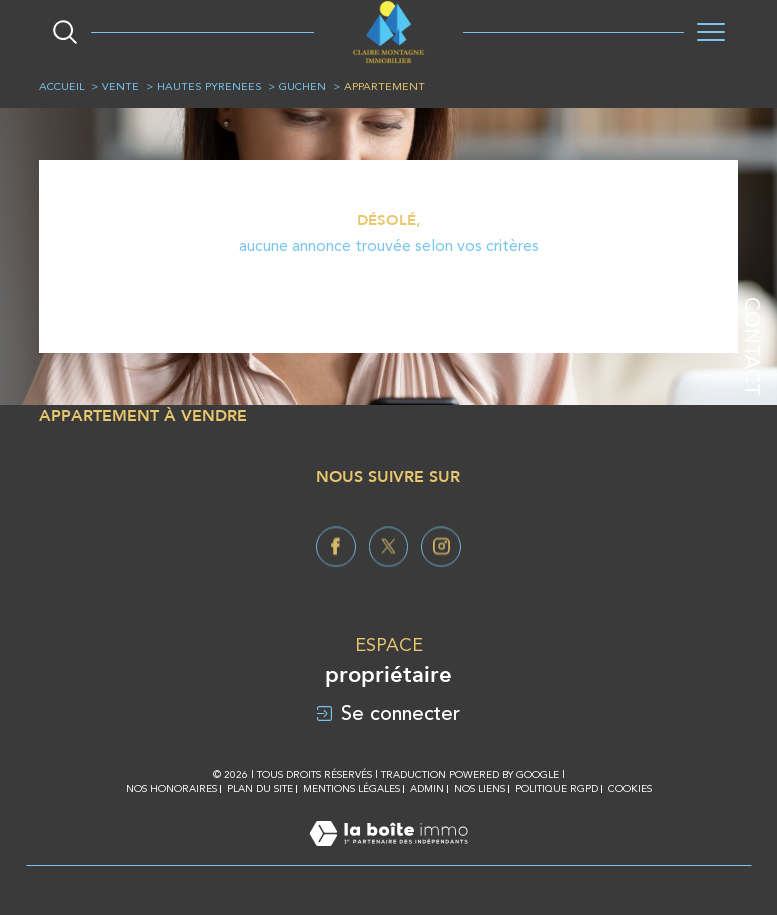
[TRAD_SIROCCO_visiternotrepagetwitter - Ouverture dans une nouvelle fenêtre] (389, 579)
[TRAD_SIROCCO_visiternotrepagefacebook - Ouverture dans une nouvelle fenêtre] (336, 579)
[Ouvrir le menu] (711, 32)
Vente (120, 86)
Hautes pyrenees (209, 86)
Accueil (62, 86)
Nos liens (479, 788)
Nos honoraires (171, 788)
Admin (427, 788)
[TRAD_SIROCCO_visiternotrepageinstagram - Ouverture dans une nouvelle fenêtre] (441, 579)
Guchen (302, 86)
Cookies (630, 788)
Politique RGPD (556, 788)
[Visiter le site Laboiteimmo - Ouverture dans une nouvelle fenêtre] (388, 854)
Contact (752, 346)
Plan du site (260, 788)
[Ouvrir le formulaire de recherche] (65, 32)
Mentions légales (351, 788)
